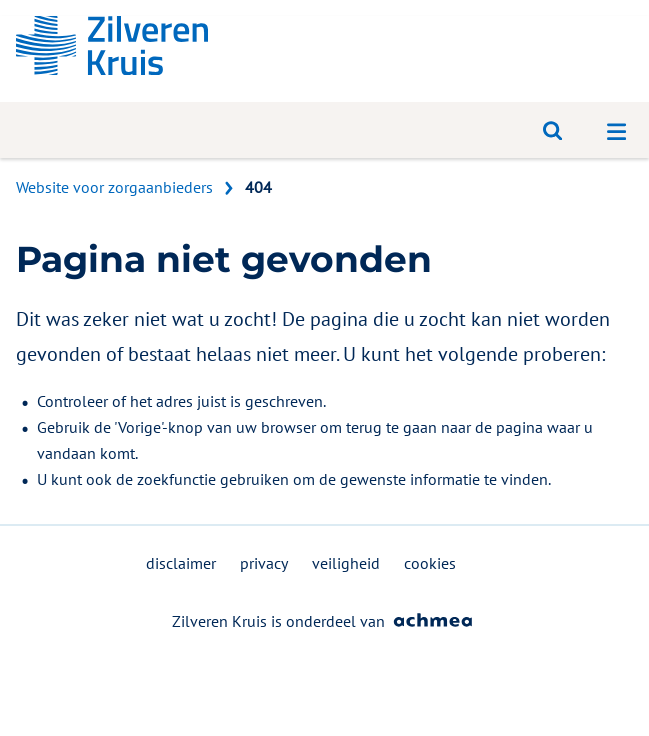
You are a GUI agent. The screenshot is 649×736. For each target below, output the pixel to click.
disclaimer (181, 563)
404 (258, 187)
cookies (430, 563)
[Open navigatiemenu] (617, 130)
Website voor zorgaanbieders (114, 187)
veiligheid (346, 563)
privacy (264, 563)
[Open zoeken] (553, 130)
